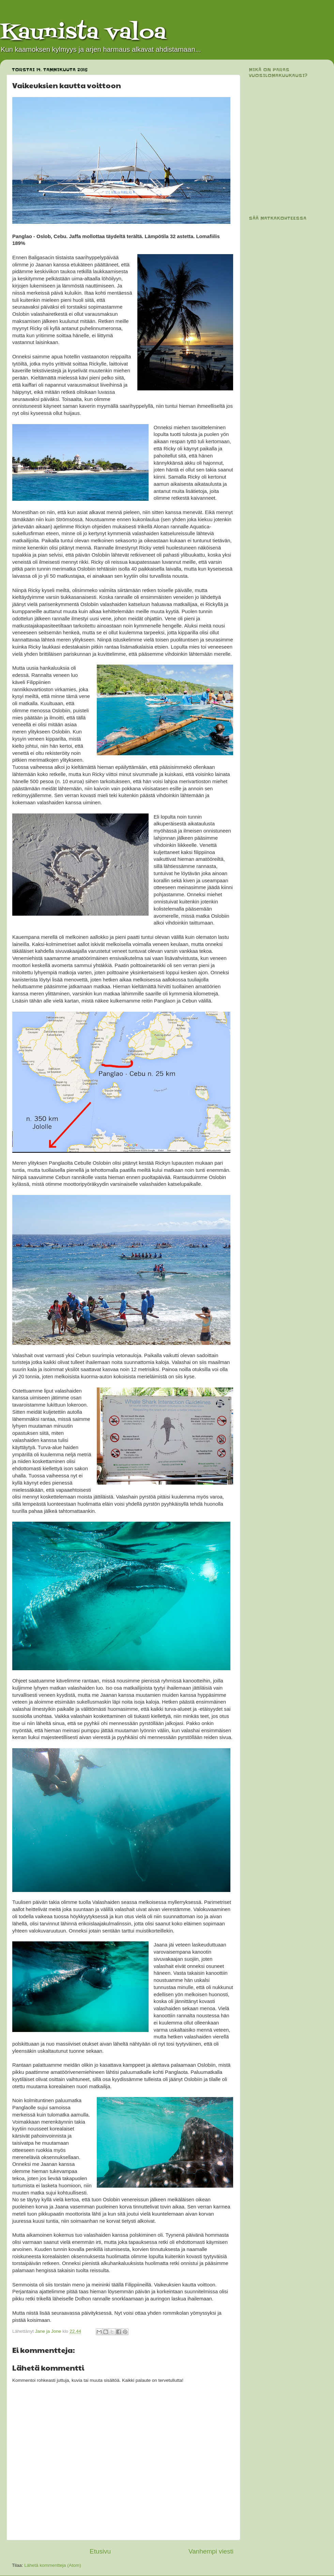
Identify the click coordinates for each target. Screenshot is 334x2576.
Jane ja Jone (48, 2331)
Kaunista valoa (83, 33)
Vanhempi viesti (210, 2551)
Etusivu (100, 2551)
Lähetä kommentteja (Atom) (52, 2565)
